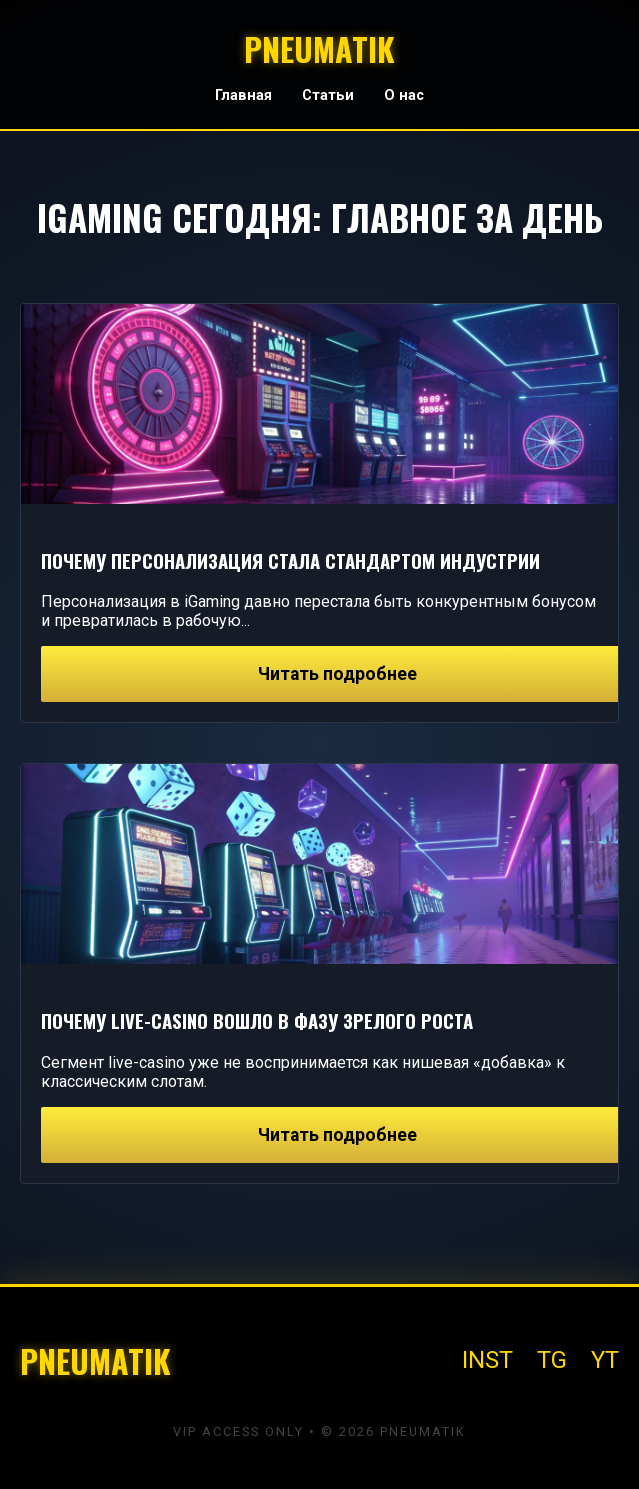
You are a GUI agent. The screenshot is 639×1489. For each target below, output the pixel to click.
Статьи (328, 95)
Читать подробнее (337, 674)
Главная (243, 95)
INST (487, 1360)
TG (552, 1360)
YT (605, 1360)
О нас (404, 95)
